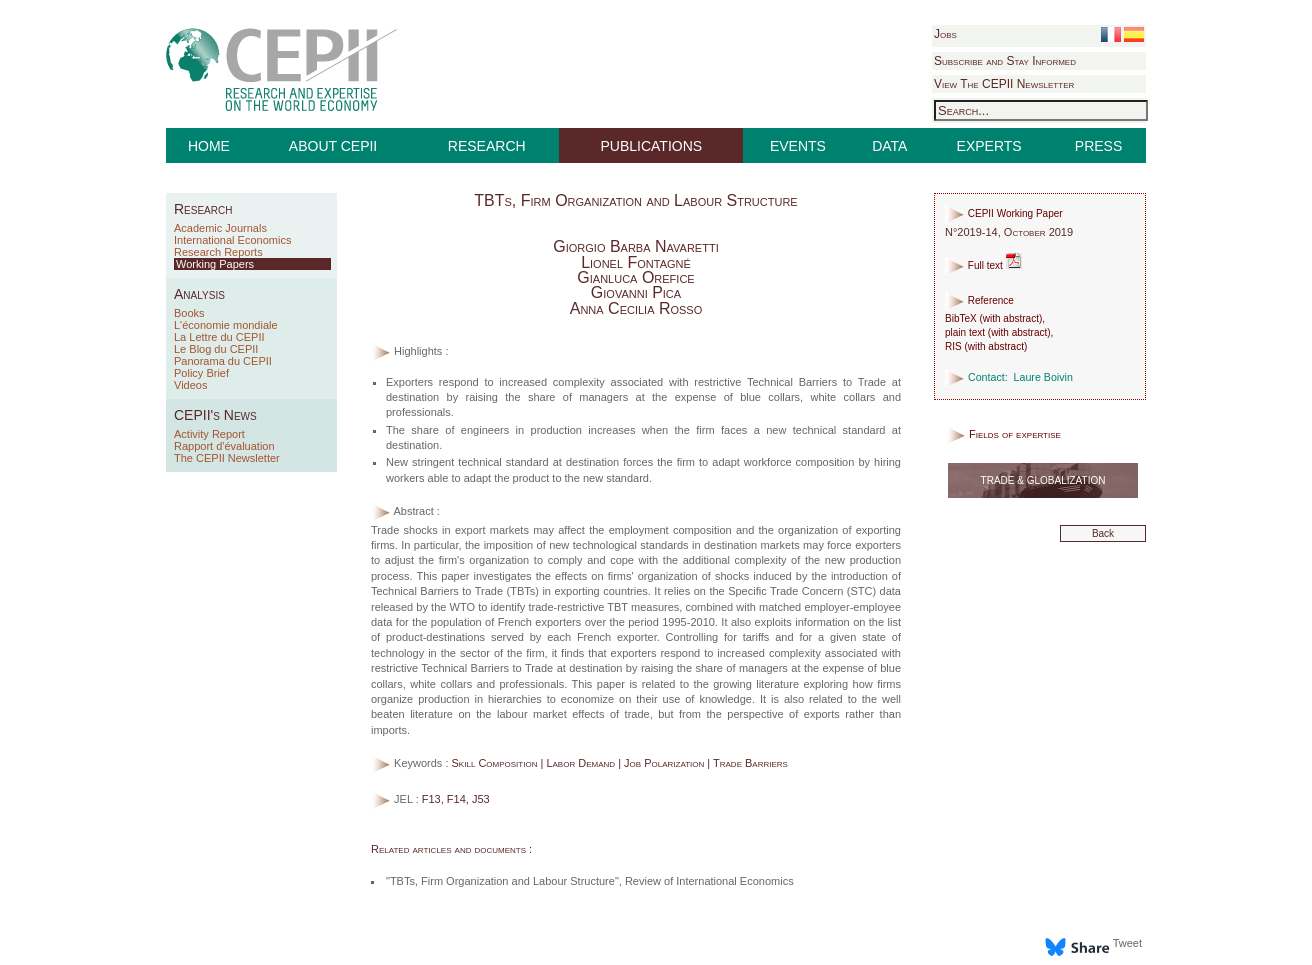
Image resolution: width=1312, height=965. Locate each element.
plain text (965, 332)
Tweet (1127, 943)
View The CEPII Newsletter (1004, 84)
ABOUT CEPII (333, 146)
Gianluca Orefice (635, 277)
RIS (953, 346)
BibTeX (961, 318)
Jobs (945, 34)
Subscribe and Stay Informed (1005, 61)
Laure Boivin (1043, 377)
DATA (889, 146)
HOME (209, 146)
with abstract (1011, 318)
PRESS (1098, 146)
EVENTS (798, 146)
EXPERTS (989, 146)
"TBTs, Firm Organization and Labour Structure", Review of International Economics (590, 881)
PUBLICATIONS (652, 146)
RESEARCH (487, 146)
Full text (983, 265)
